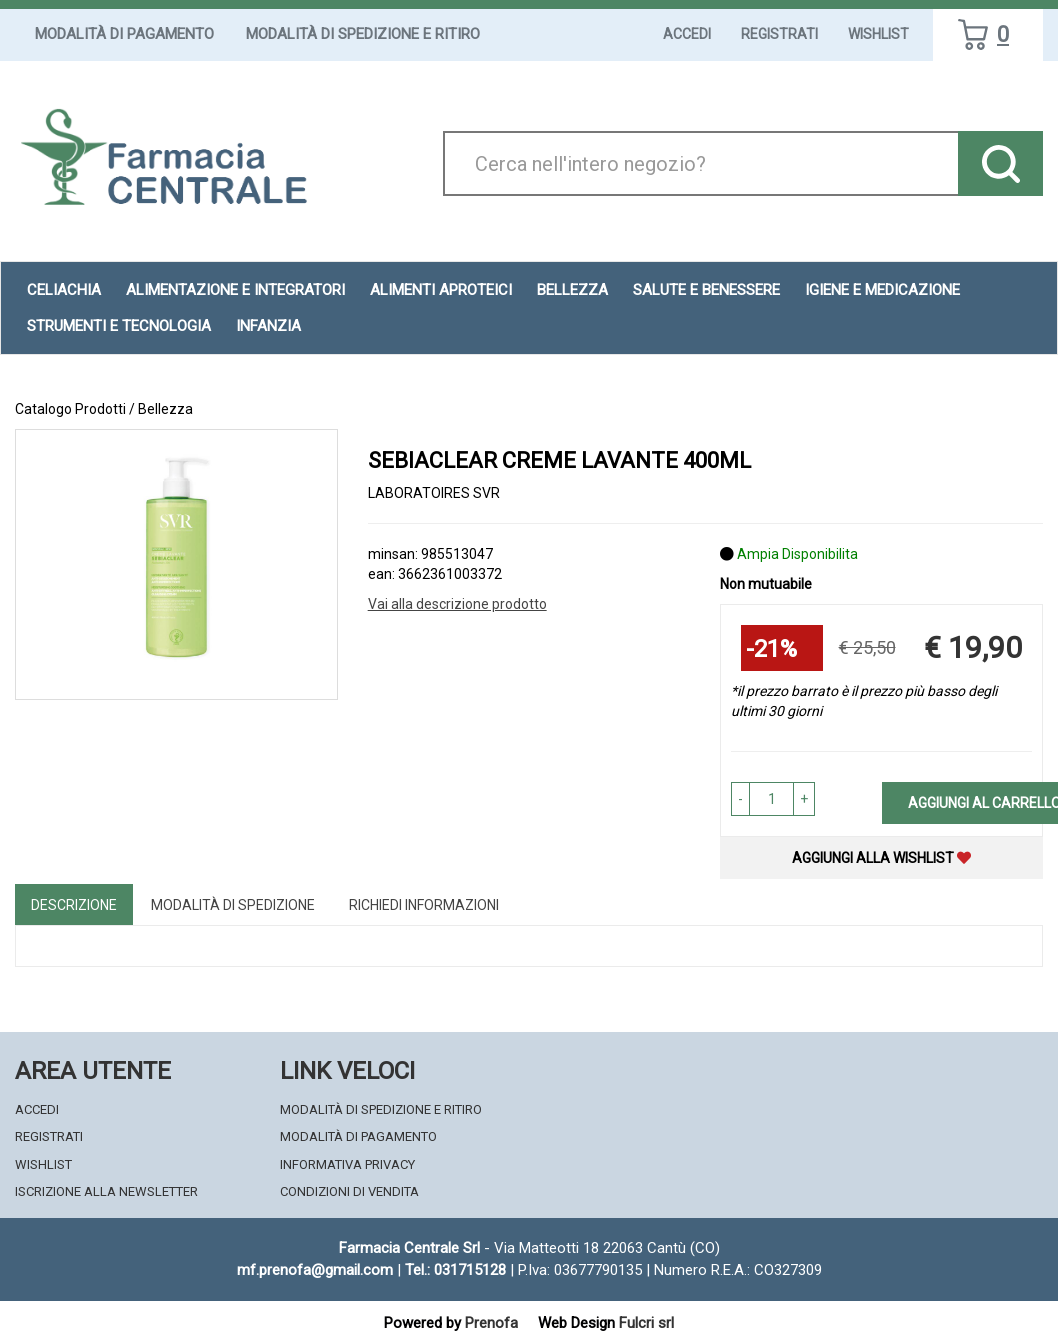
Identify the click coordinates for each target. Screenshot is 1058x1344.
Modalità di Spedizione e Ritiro (363, 34)
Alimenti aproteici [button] (441, 290)
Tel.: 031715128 (455, 1270)
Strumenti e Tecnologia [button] (119, 326)
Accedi (687, 34)
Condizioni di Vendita (349, 1191)
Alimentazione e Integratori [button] (235, 290)
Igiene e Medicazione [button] (882, 290)
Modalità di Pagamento (124, 34)
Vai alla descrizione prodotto (457, 604)
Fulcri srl (646, 1323)
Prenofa (491, 1323)
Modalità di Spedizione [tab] (233, 905)
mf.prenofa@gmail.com (315, 1270)
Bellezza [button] (572, 290)
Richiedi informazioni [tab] (424, 905)
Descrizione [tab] (74, 905)
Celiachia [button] (64, 290)
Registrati (779, 34)
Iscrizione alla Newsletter (106, 1191)
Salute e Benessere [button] (706, 290)
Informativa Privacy (347, 1164)
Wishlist (878, 34)
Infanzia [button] (268, 326)
